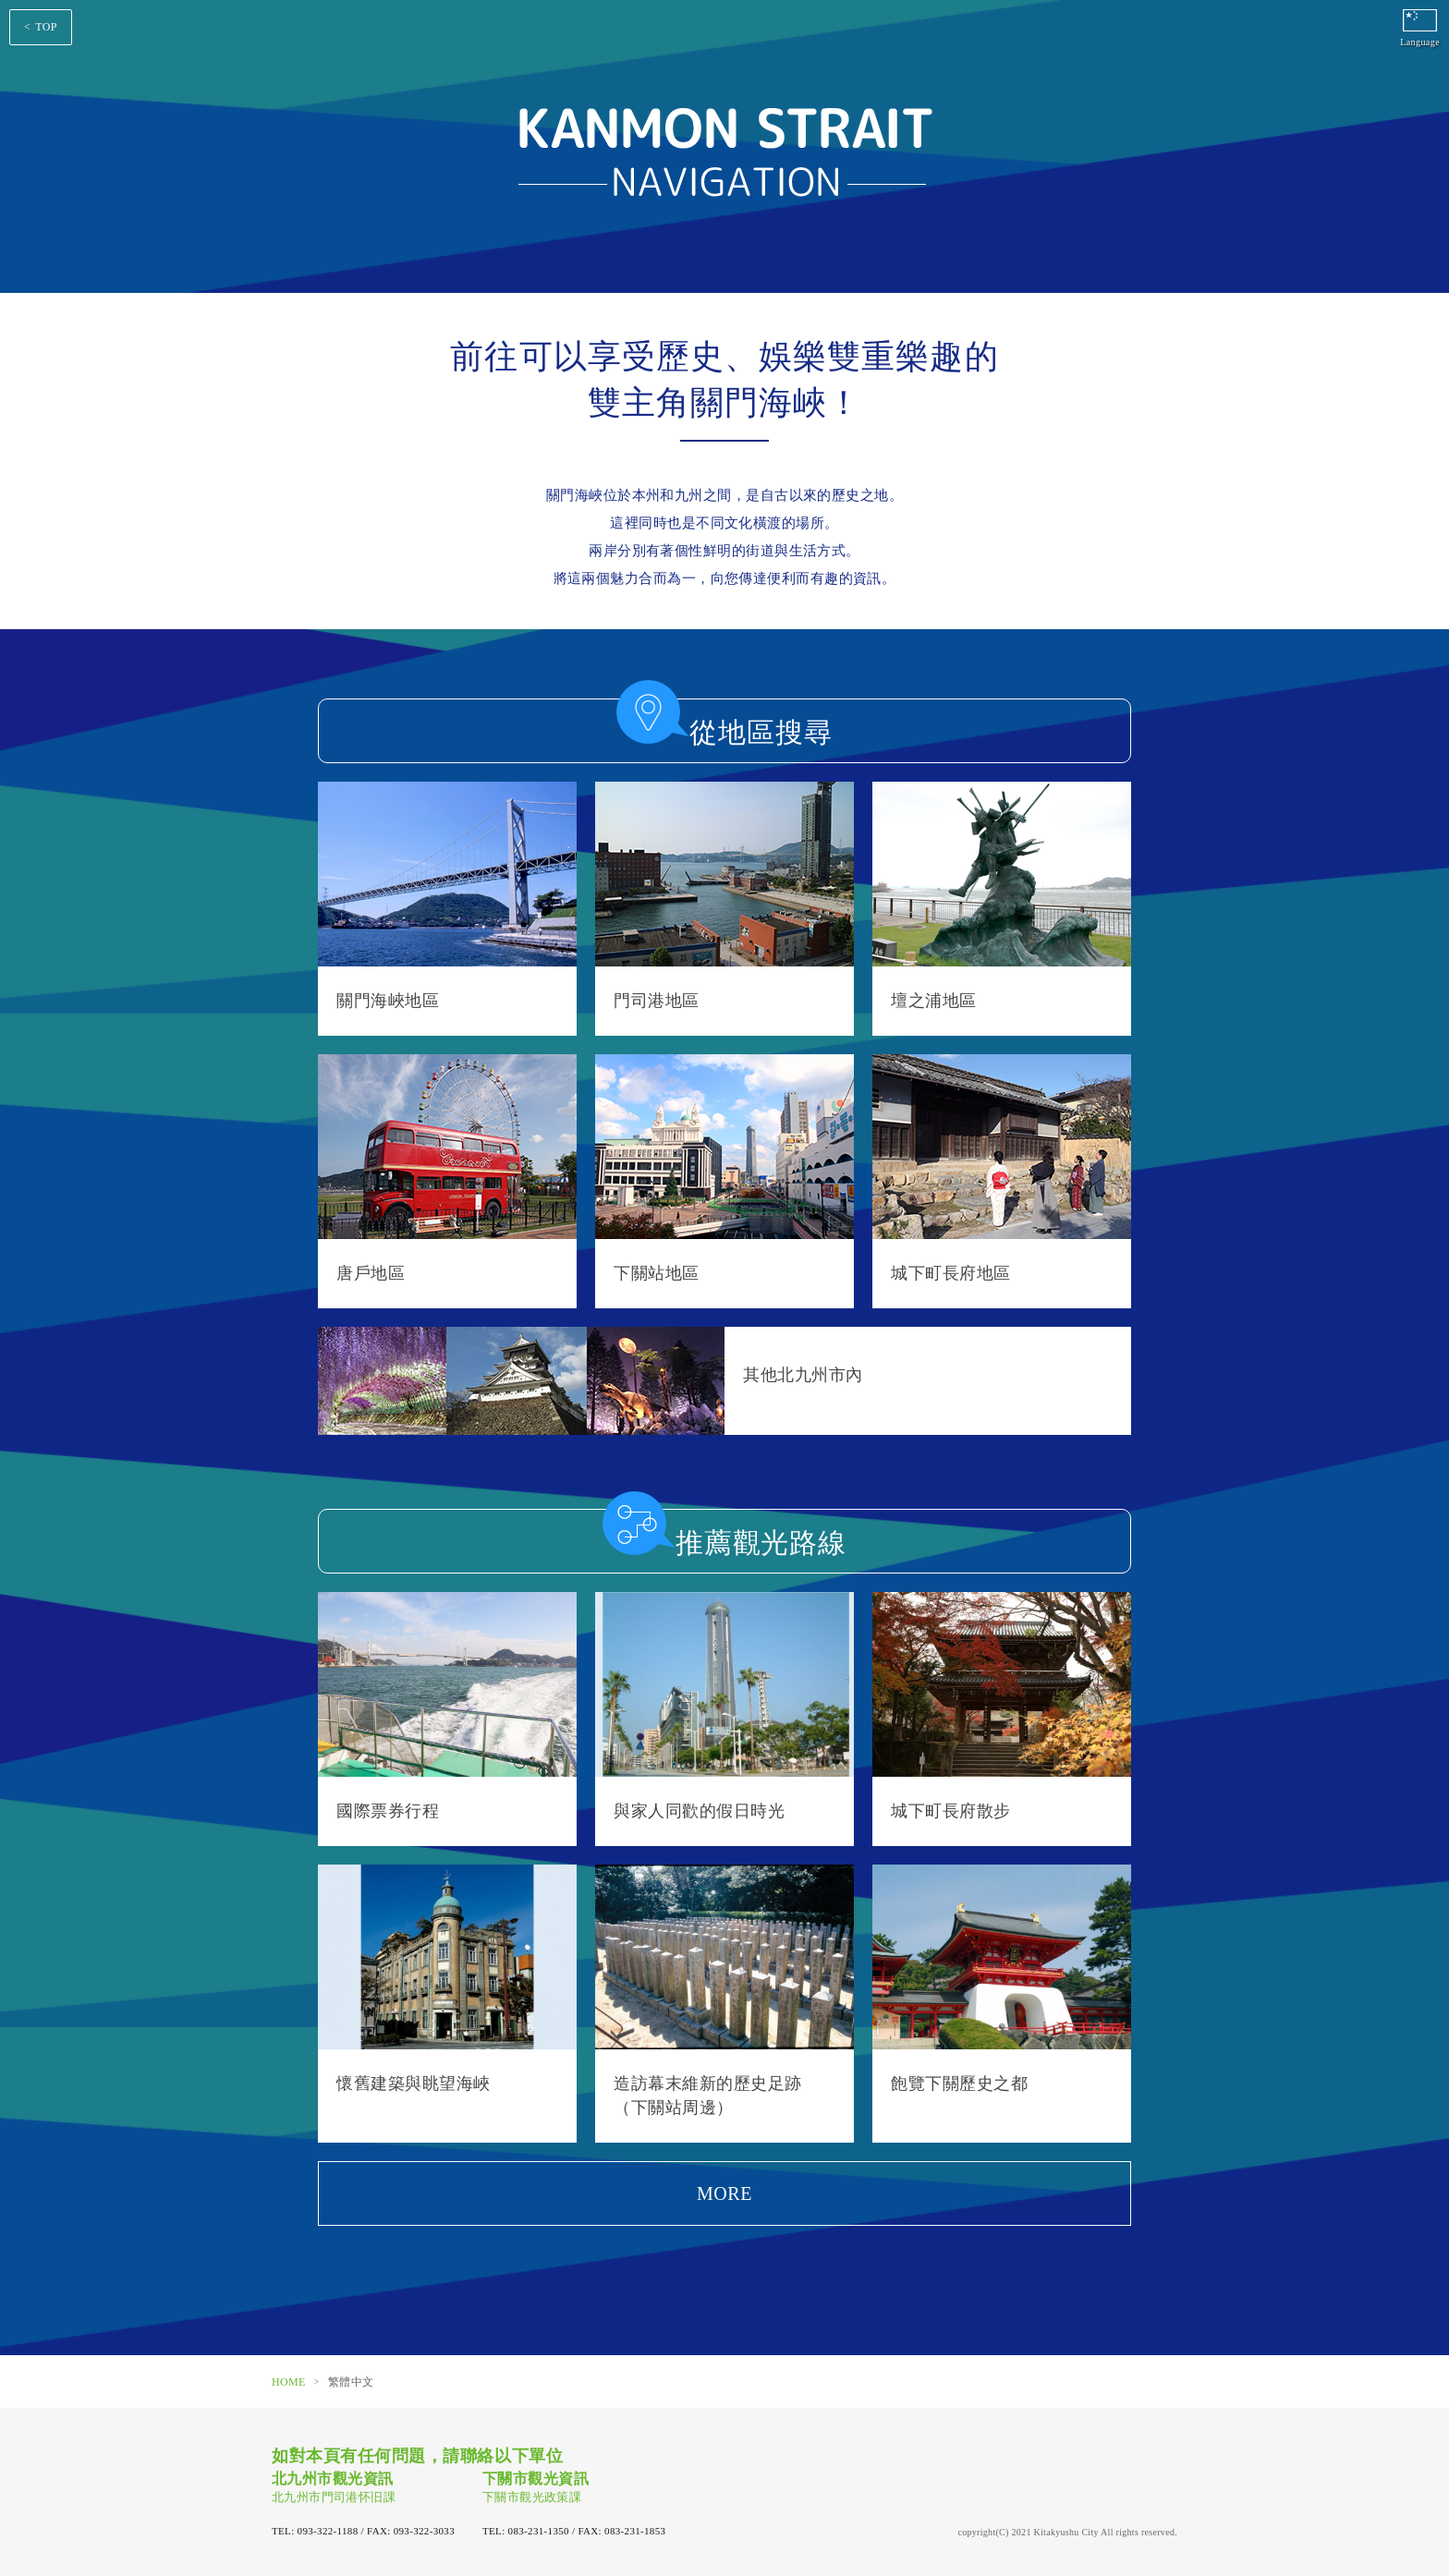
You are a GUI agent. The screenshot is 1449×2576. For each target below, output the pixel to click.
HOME (289, 2382)
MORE (724, 2193)
